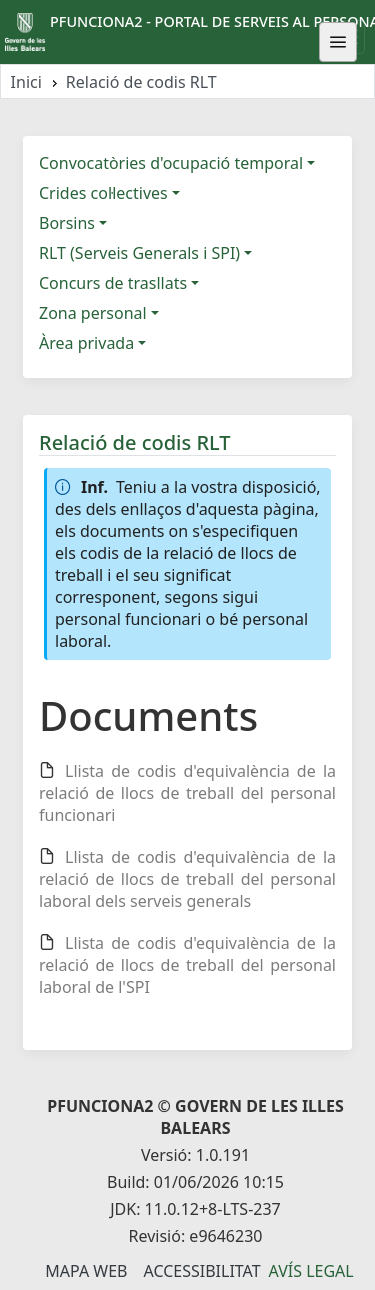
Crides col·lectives (103, 193)
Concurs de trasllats (113, 283)
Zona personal (93, 313)
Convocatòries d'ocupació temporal (171, 163)
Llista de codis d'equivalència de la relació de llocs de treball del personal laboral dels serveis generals (187, 879)
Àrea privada (86, 343)
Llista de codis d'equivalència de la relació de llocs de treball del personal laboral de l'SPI (187, 965)
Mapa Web (86, 1271)
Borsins (67, 223)
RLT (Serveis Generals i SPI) (139, 253)
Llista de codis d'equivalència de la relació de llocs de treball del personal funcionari (187, 793)
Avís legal (311, 1271)
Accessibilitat (201, 1271)
